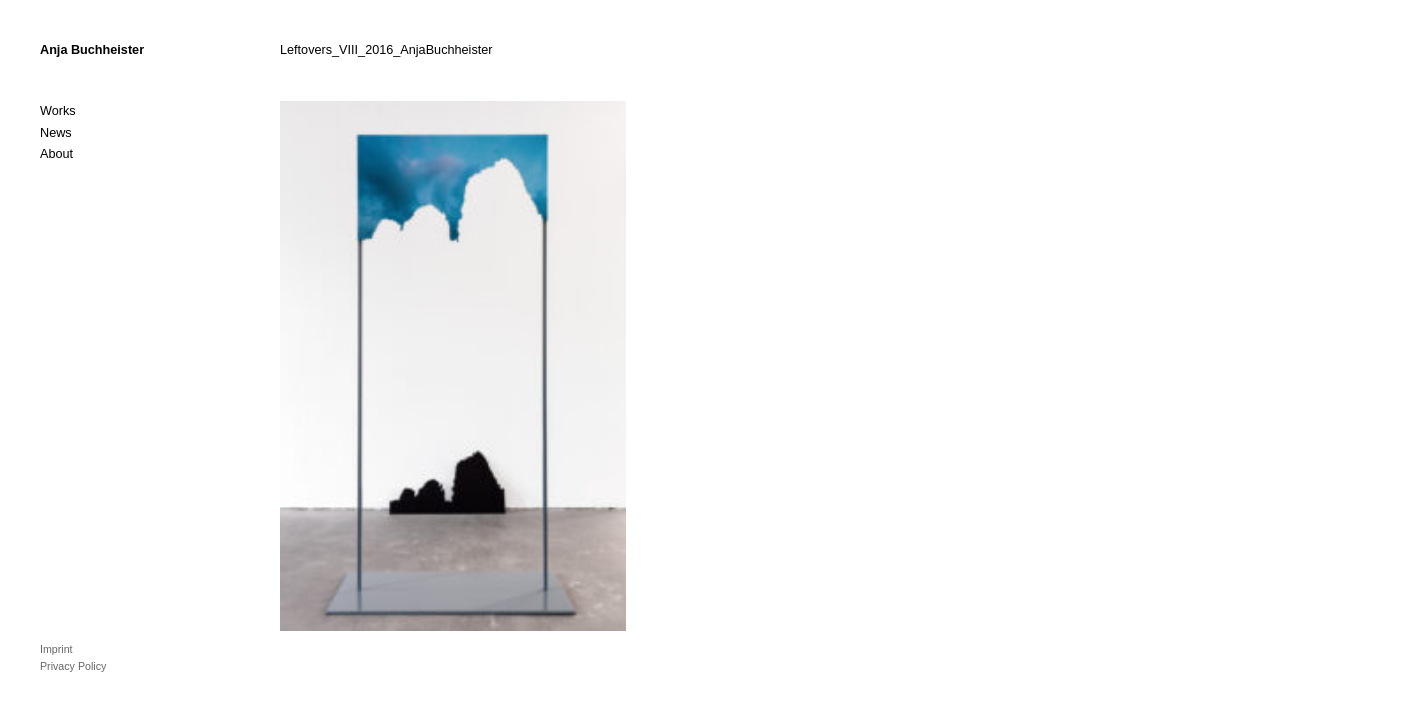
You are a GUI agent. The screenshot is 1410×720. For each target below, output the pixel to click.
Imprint (56, 649)
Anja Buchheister (92, 50)
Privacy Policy (73, 666)
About (56, 154)
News (56, 133)
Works (58, 111)
